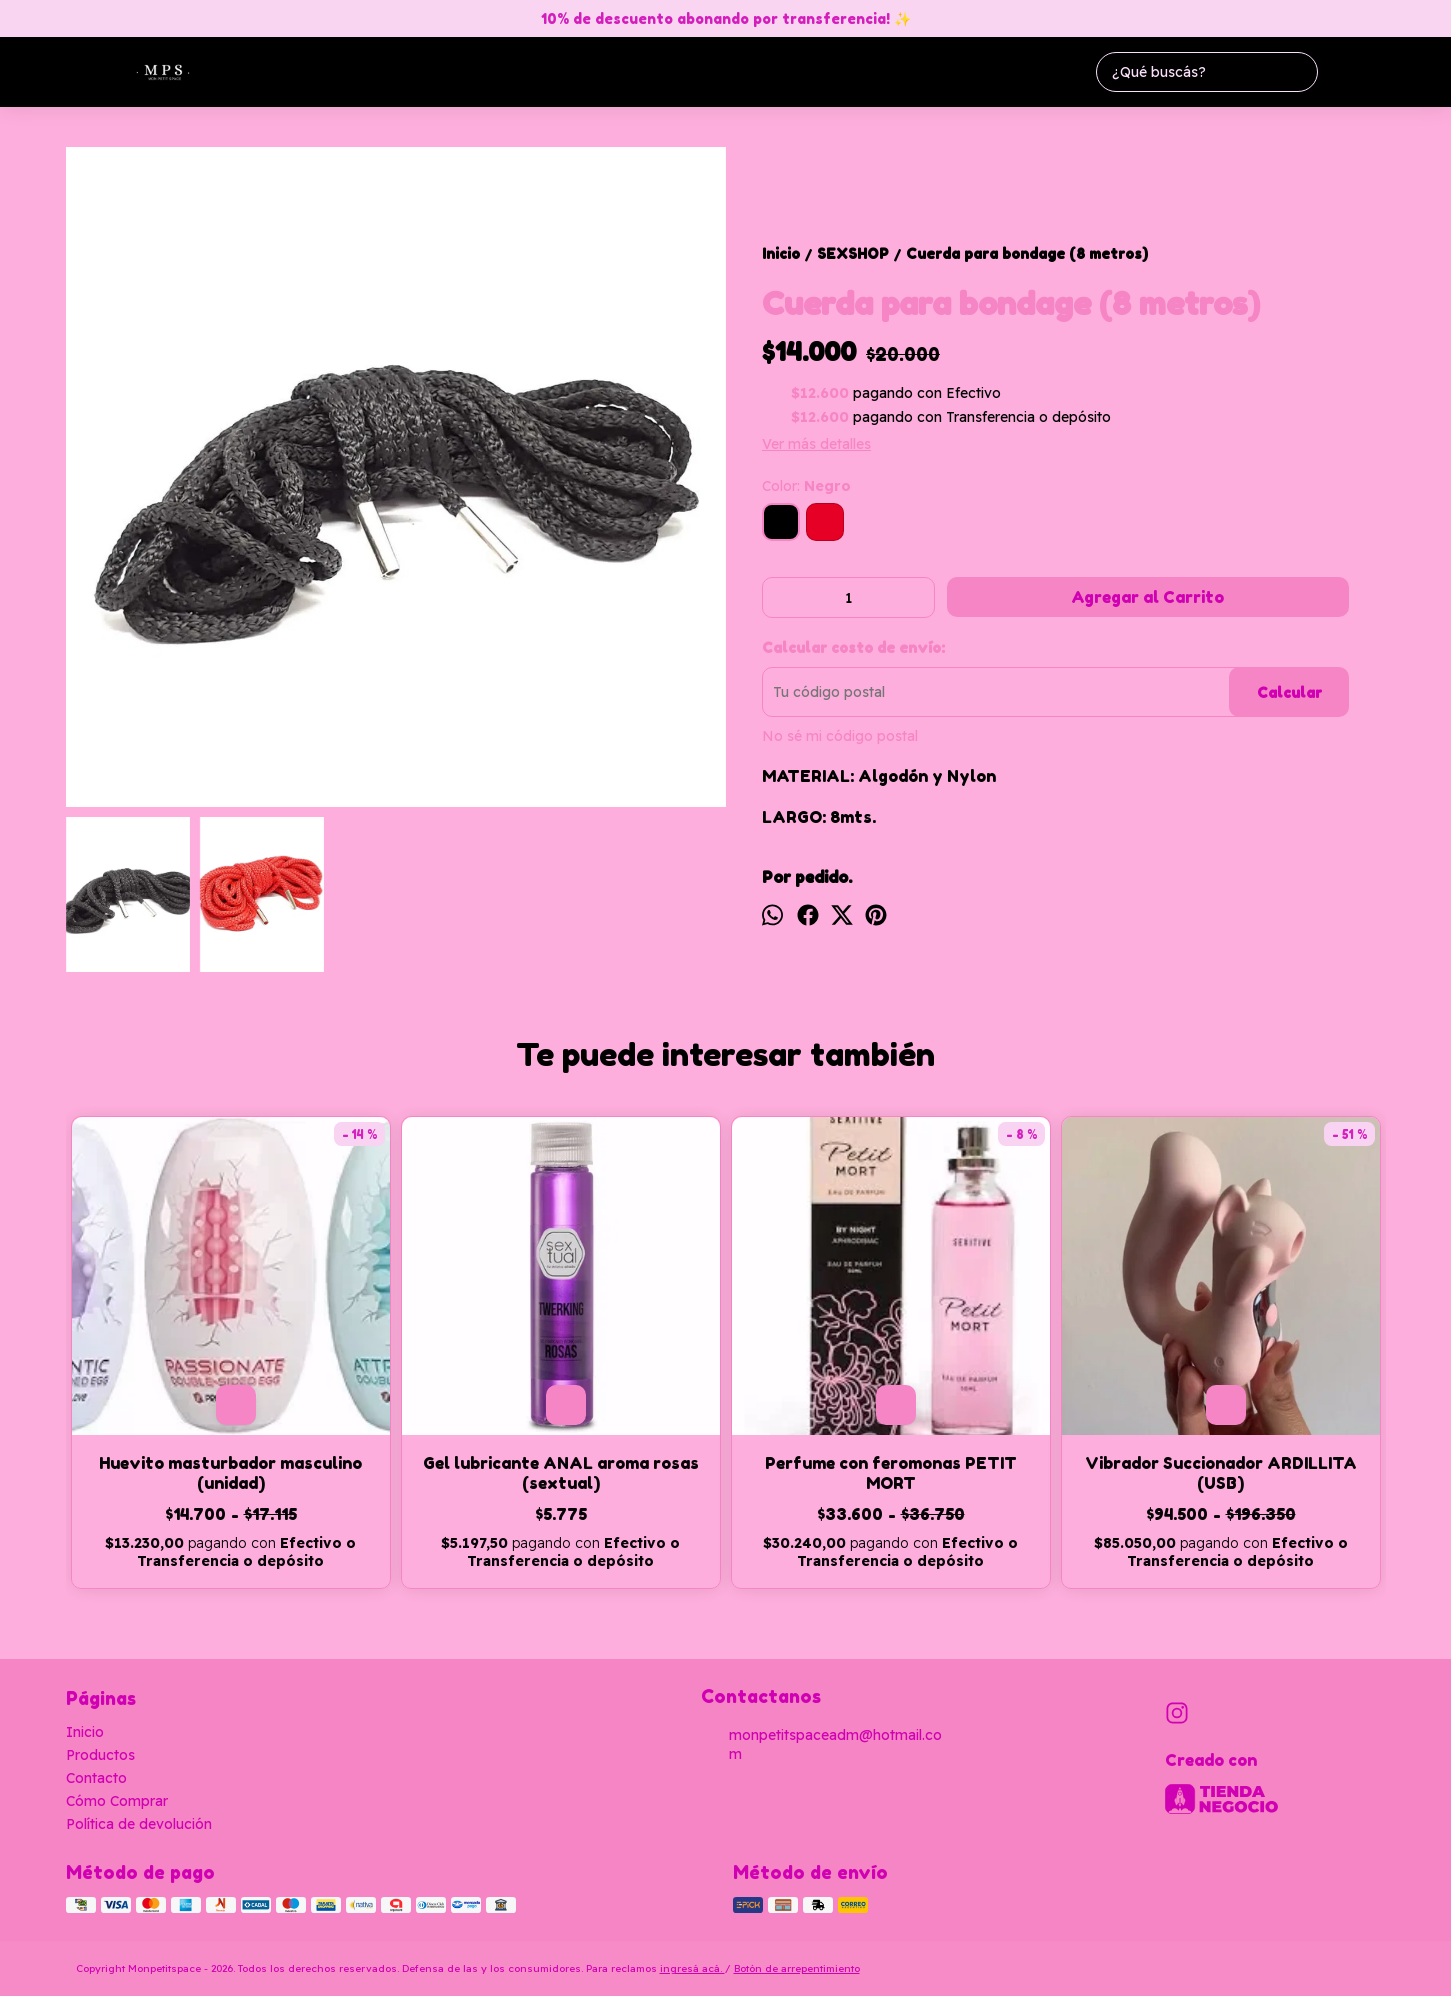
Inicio (85, 1732)
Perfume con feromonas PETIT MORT (891, 1473)
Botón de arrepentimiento (797, 1968)
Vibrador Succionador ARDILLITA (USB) (1221, 1473)
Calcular (1289, 692)
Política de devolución (139, 1824)
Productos (100, 1755)
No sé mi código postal (840, 736)
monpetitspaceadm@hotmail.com (822, 1744)
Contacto (96, 1778)
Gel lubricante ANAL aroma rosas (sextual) (561, 1473)
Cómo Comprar (117, 1801)
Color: (806, 486)
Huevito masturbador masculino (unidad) (230, 1473)
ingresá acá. (692, 1968)
